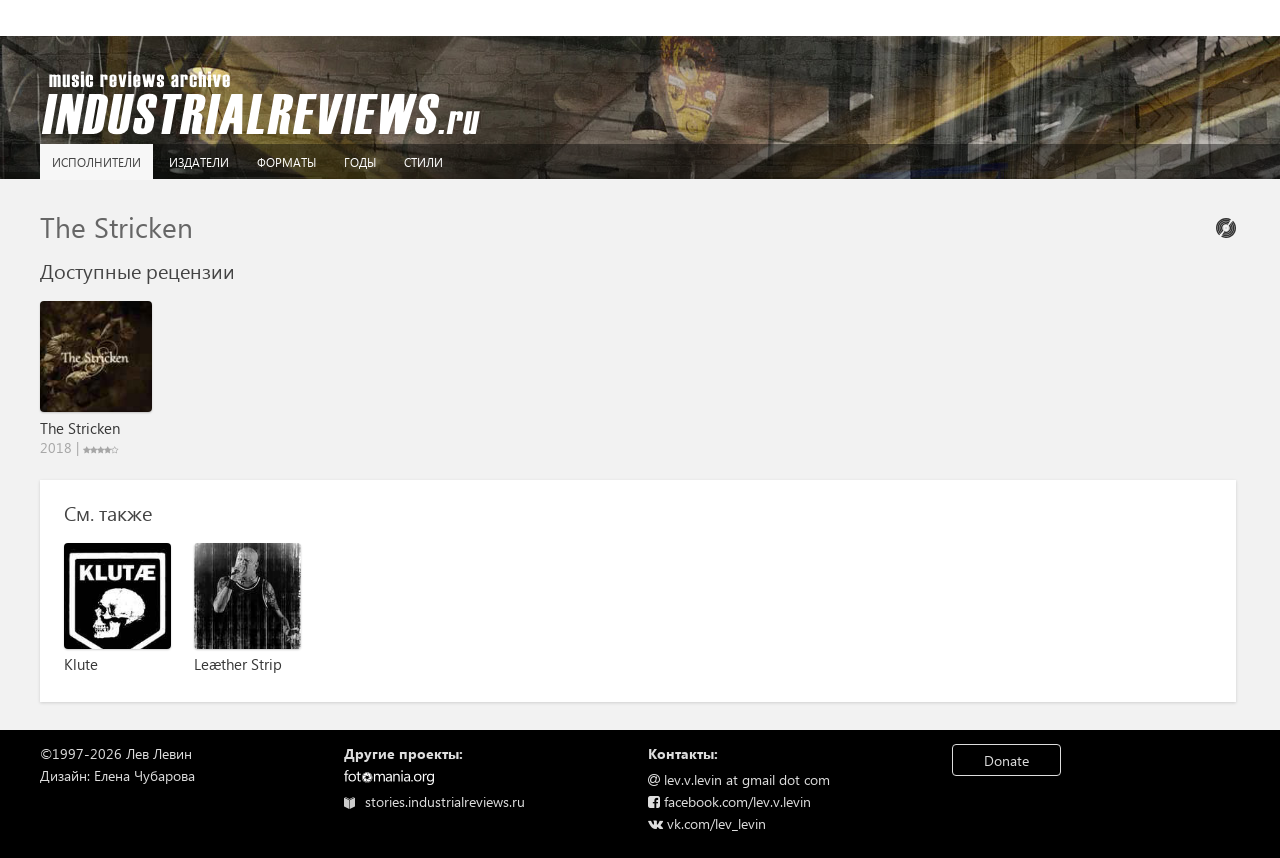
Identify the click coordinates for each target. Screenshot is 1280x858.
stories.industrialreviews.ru (434, 801)
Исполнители (96, 162)
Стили (423, 162)
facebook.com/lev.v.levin (729, 801)
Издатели (199, 162)
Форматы (286, 162)
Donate (1006, 760)
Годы (360, 162)
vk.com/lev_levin (707, 823)
